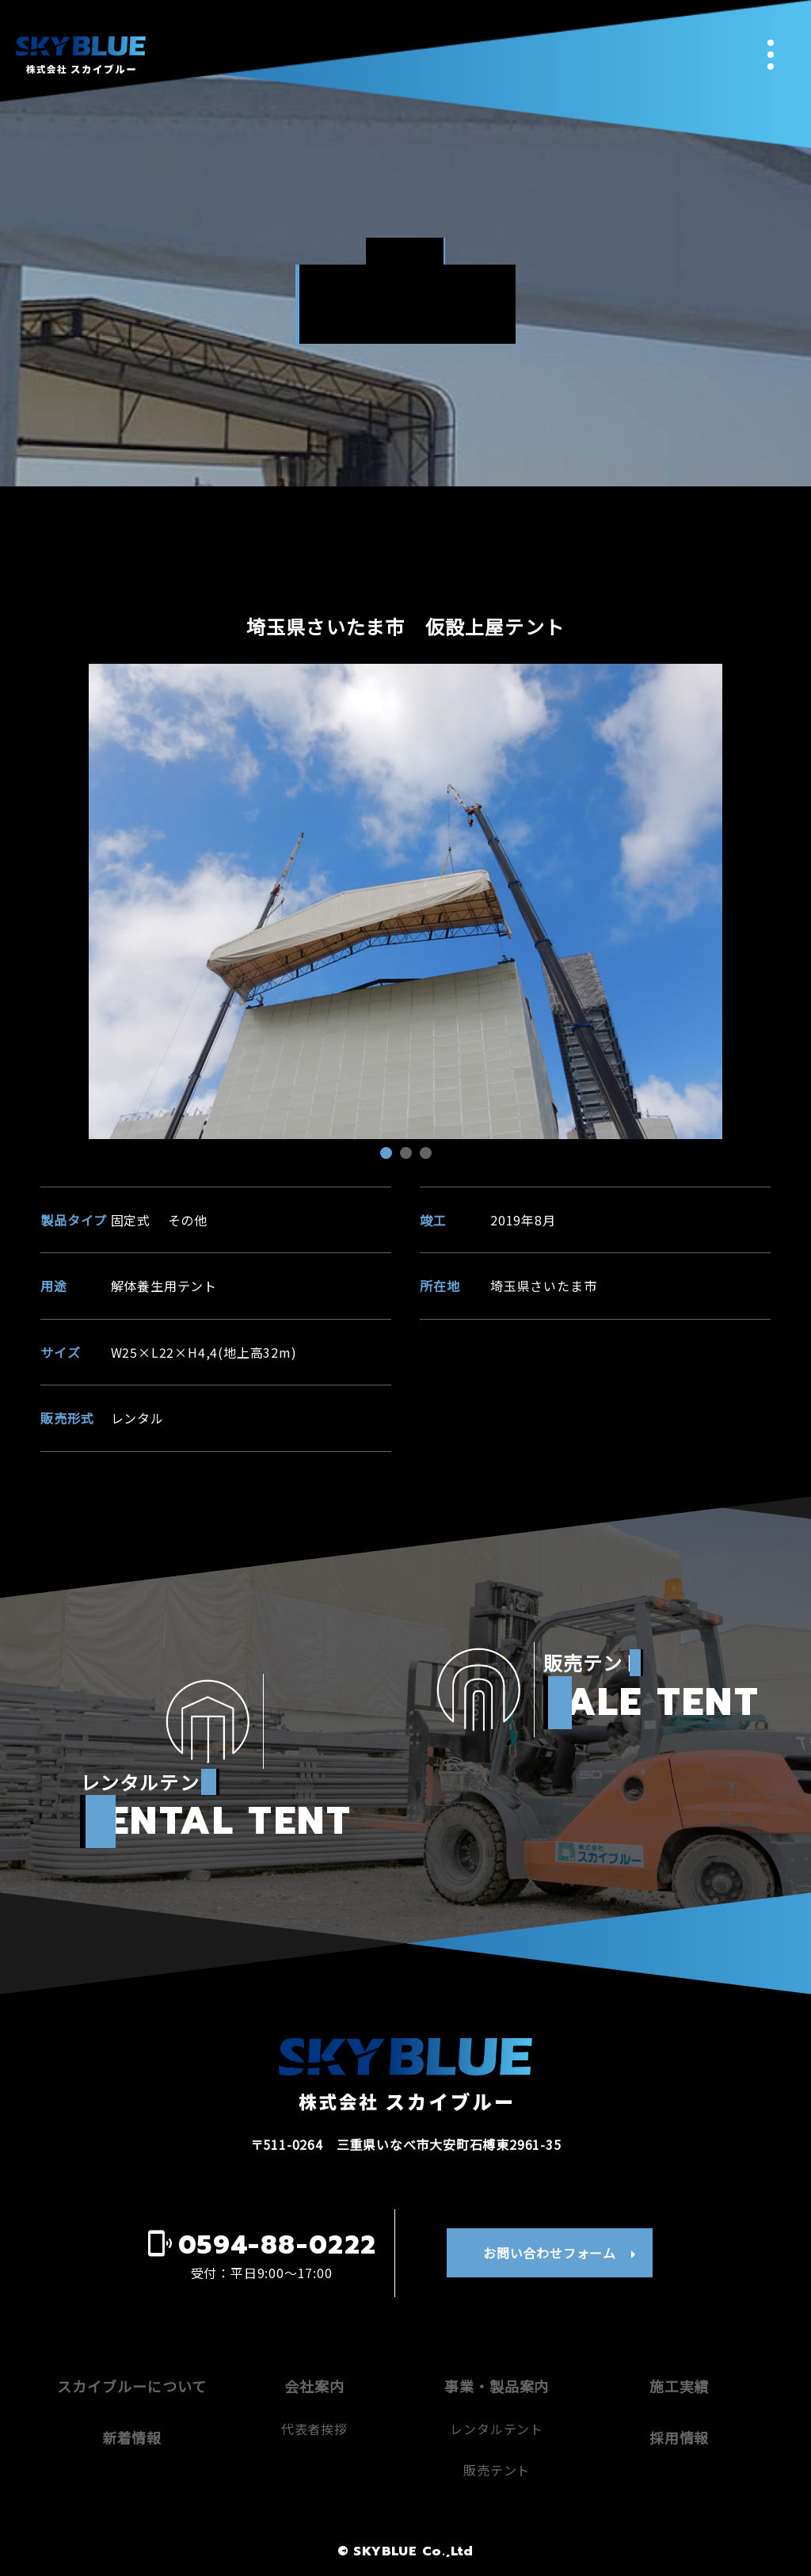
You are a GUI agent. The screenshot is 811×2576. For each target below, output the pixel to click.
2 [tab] (408, 1155)
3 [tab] (428, 1155)
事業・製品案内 (496, 2386)
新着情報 (132, 2437)
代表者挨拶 (314, 2428)
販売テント (496, 2469)
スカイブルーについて (131, 2386)
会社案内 (314, 2386)
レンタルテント (496, 2428)
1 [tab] (388, 1155)
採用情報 (679, 2437)
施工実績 (679, 2386)
